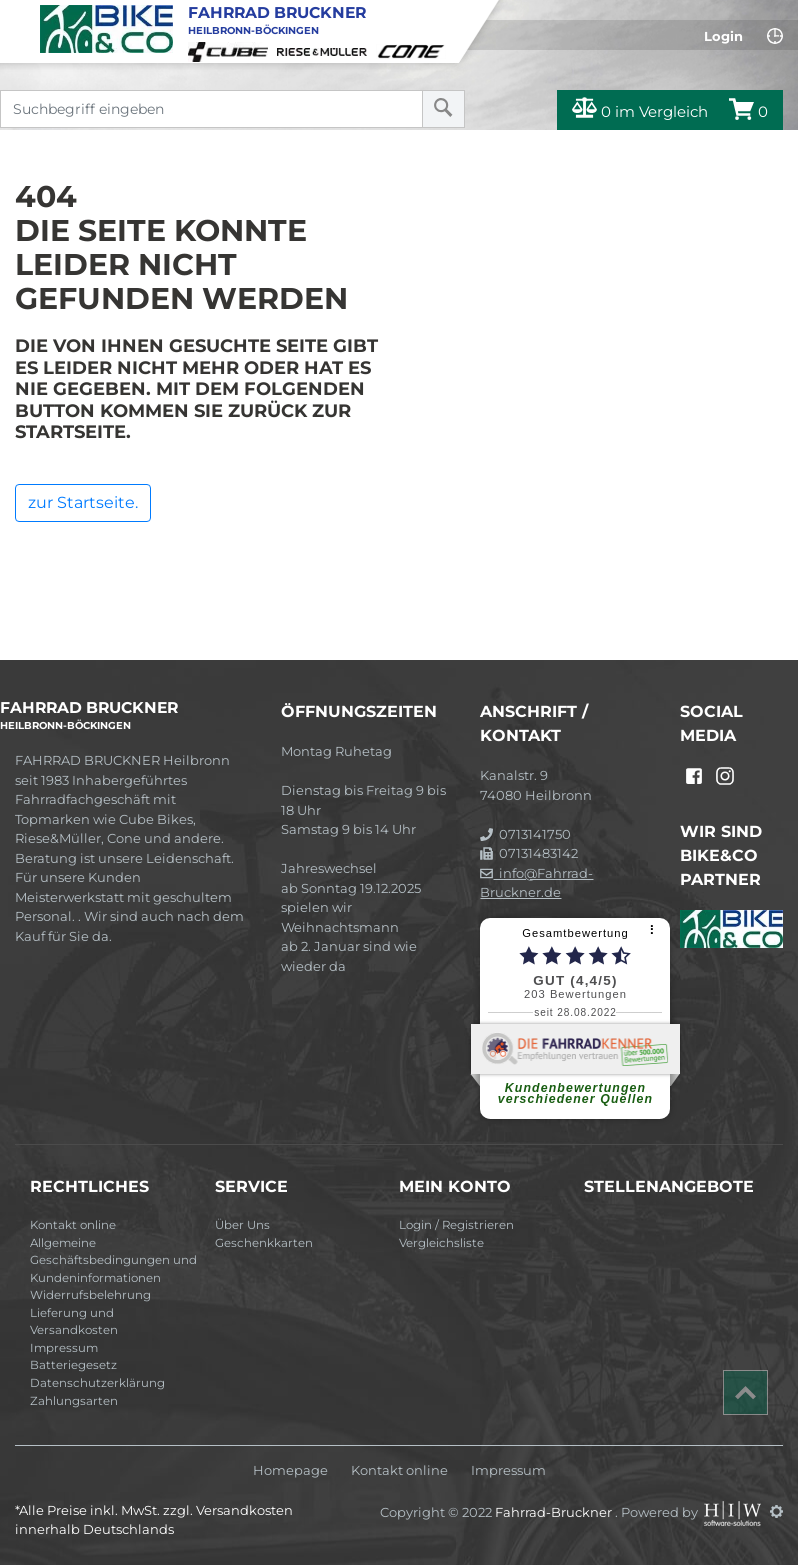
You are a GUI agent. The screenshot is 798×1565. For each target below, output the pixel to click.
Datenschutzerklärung (97, 1383)
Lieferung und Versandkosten (74, 1322)
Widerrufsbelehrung (90, 1295)
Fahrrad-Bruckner (555, 1511)
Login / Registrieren (456, 1225)
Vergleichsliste (441, 1243)
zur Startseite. (83, 502)
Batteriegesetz (73, 1365)
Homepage (290, 1470)
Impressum (64, 1348)
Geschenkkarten (264, 1243)
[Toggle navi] (17, 16)
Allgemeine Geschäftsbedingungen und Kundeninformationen (113, 1260)
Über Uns (242, 1225)
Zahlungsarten (74, 1401)
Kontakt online (73, 1225)
